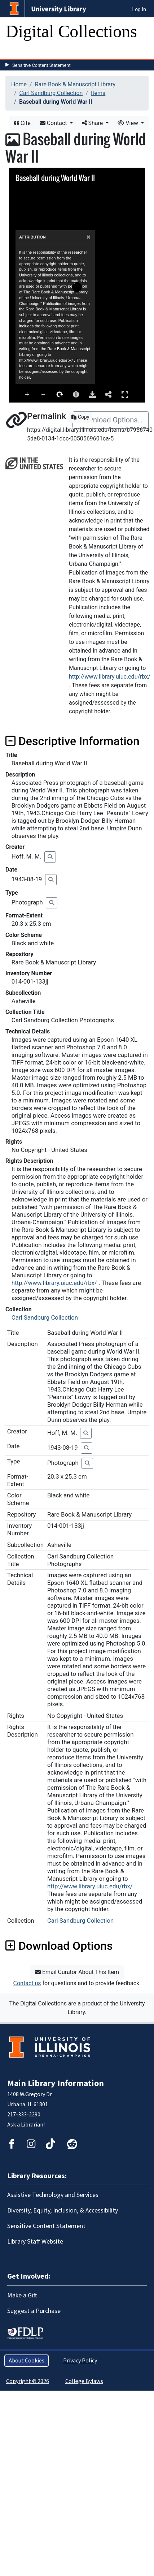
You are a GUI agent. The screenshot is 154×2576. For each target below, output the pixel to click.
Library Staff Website (35, 2241)
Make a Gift (22, 2295)
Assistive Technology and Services (52, 2194)
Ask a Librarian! (26, 2125)
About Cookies (26, 2361)
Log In (139, 9)
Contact (54, 123)
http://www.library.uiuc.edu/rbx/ (109, 676)
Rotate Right (59, 394)
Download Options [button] (59, 1946)
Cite (22, 123)
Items (98, 93)
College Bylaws (84, 2381)
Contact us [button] (27, 1983)
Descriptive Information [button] (72, 741)
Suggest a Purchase (34, 2310)
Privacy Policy (80, 2361)
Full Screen (124, 394)
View (129, 123)
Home (19, 84)
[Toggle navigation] (16, 51)
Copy (80, 417)
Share (93, 123)
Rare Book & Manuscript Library (75, 84)
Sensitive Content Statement (41, 65)
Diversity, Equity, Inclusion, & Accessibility (62, 2210)
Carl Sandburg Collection (51, 93)
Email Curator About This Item (77, 1972)
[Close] (88, 248)
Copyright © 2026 (27, 2381)
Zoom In (27, 394)
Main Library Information (55, 2083)
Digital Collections (71, 31)
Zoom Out (43, 394)
